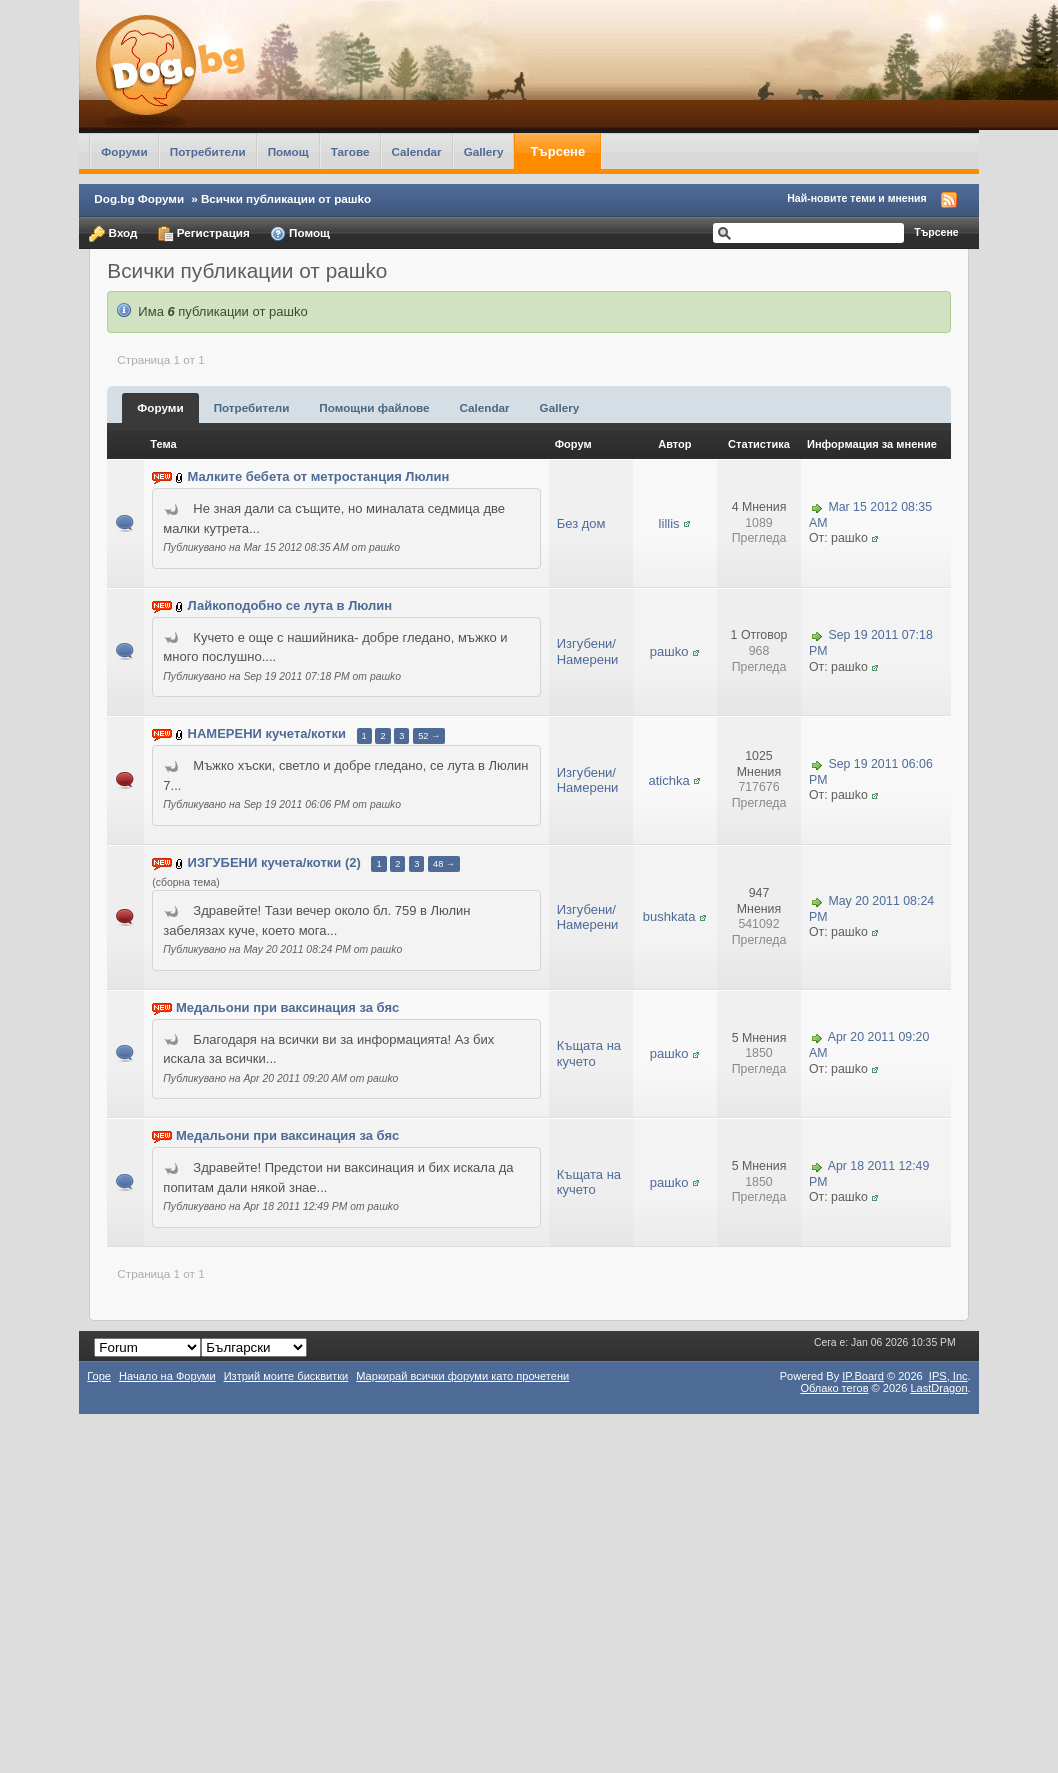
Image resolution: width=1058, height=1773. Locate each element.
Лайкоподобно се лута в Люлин (290, 605)
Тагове (350, 151)
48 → (444, 864)
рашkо (669, 651)
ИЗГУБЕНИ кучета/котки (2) (274, 862)
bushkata (669, 916)
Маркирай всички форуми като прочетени (462, 1376)
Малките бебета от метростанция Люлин (319, 477)
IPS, (948, 1376)
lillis (669, 523)
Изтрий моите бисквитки (286, 1376)
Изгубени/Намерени (588, 651)
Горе (99, 1376)
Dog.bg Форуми (139, 198)
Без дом (581, 523)
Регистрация (204, 234)
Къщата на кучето (589, 1053)
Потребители (208, 151)
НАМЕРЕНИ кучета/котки (267, 734)
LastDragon (938, 1388)
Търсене (557, 151)
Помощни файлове (374, 407)
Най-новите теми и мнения (856, 198)
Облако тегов (834, 1388)
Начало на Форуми (167, 1376)
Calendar (417, 151)
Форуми (124, 151)
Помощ (288, 151)
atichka (668, 780)
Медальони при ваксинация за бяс (287, 1007)
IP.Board (863, 1376)
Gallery (484, 151)
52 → (429, 736)
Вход (113, 234)
